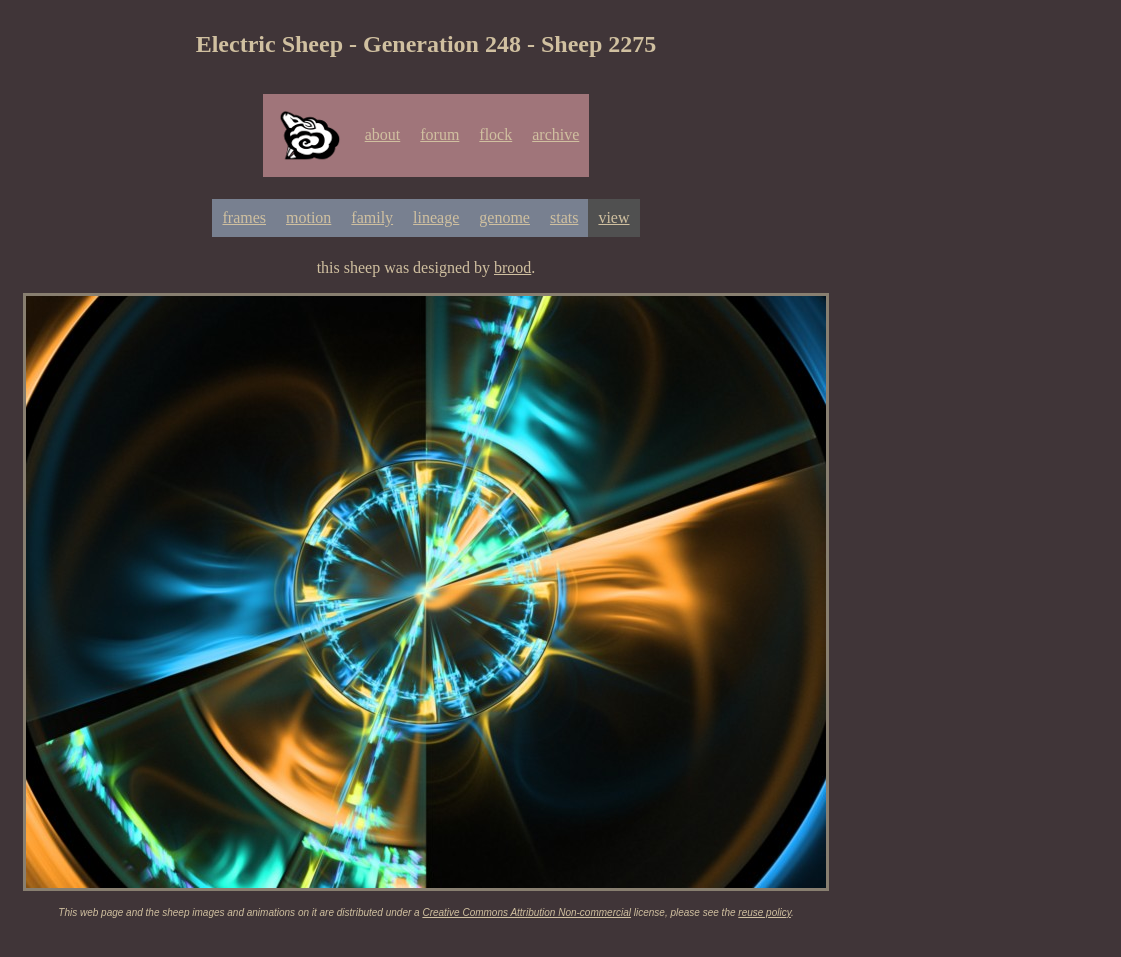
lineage (436, 217)
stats (564, 217)
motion (308, 217)
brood (512, 267)
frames (244, 217)
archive (555, 134)
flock (495, 134)
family (372, 217)
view (613, 217)
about (383, 134)
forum (439, 134)
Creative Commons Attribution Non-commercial (526, 912)
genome (504, 217)
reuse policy (764, 912)
